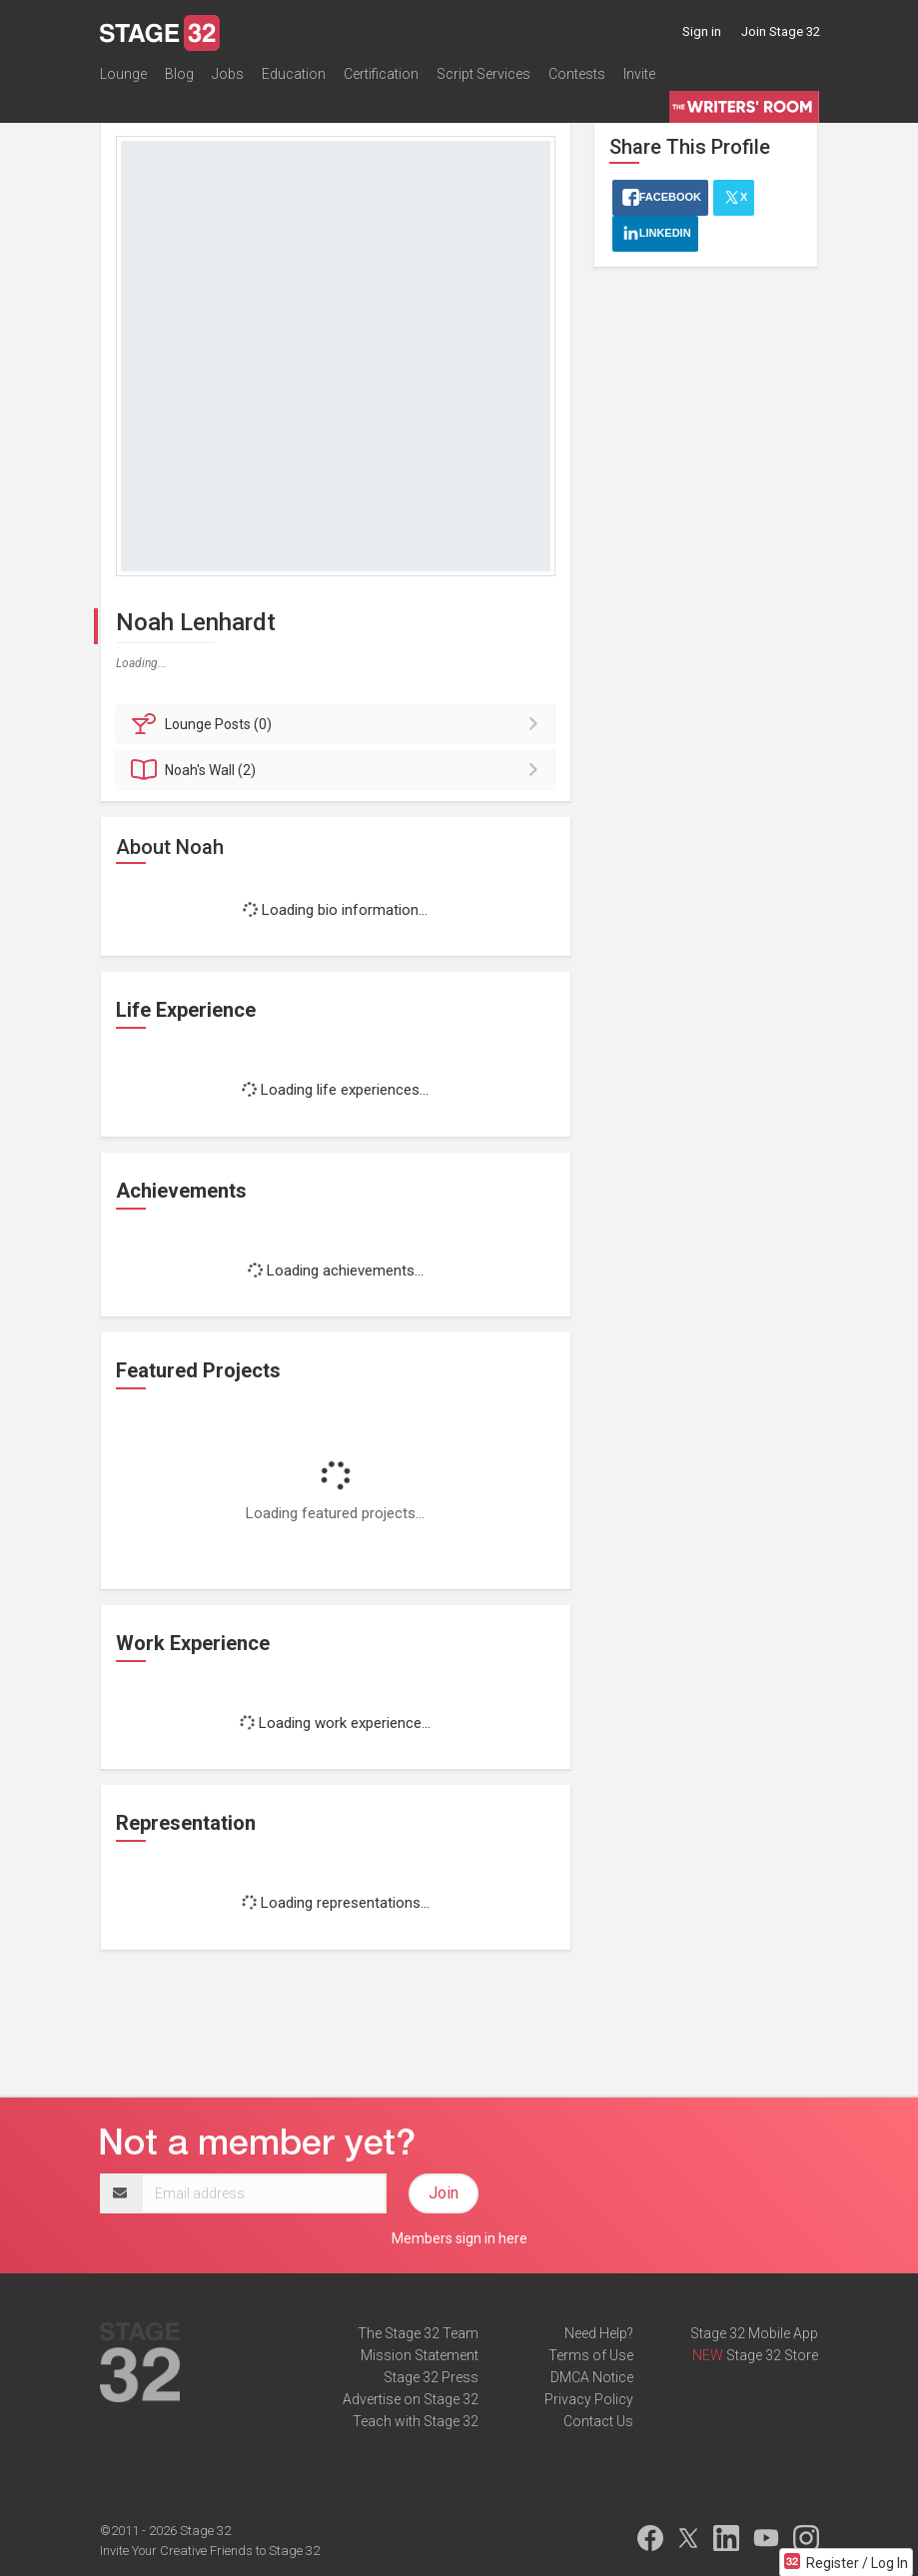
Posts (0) (339, 724)
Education (294, 74)
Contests (576, 74)
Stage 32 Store (772, 2355)
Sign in (701, 31)
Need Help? (598, 2333)
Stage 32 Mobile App (754, 2333)
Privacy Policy (588, 2399)
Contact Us (598, 2421)
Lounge (123, 74)
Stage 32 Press (431, 2377)
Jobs (228, 74)
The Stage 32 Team (418, 2333)
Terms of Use (590, 2355)
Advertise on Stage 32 (410, 2399)
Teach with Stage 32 (415, 2421)
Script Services (483, 74)
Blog (179, 74)
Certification (381, 74)
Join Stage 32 (780, 31)
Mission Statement (419, 2355)
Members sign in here (459, 2238)
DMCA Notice (591, 2377)
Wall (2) (339, 770)
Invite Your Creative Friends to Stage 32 (210, 2550)
